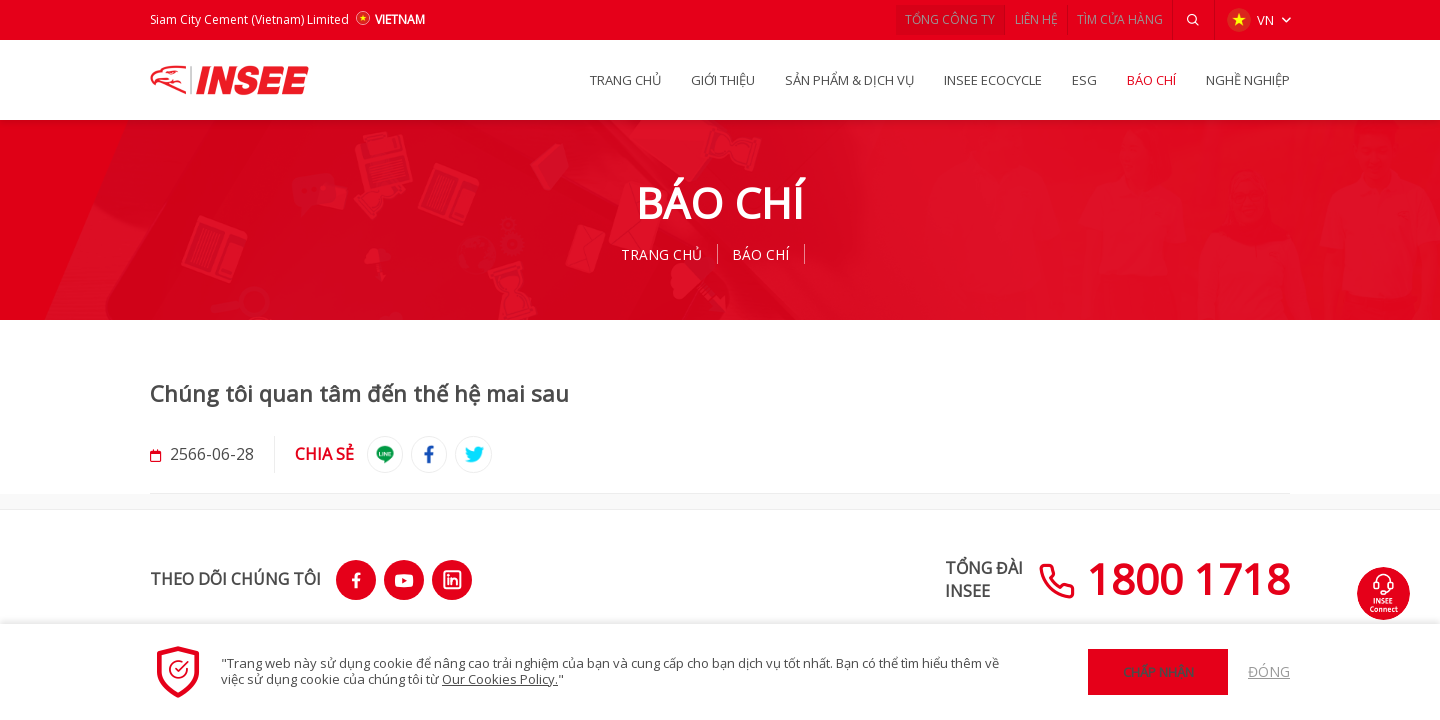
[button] (1190, 20)
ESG (1084, 80)
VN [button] (1248, 20)
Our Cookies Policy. (500, 679)
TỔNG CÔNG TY (916, 19)
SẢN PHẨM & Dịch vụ (849, 80)
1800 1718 (1164, 578)
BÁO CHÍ (1151, 80)
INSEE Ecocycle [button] (993, 80)
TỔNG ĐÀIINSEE (984, 579)
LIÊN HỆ (1013, 19)
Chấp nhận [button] (1158, 672)
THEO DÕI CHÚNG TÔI (235, 579)
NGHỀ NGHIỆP (1248, 80)
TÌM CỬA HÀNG (1109, 19)
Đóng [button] (1269, 671)
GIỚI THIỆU (723, 80)
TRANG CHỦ (625, 80)
